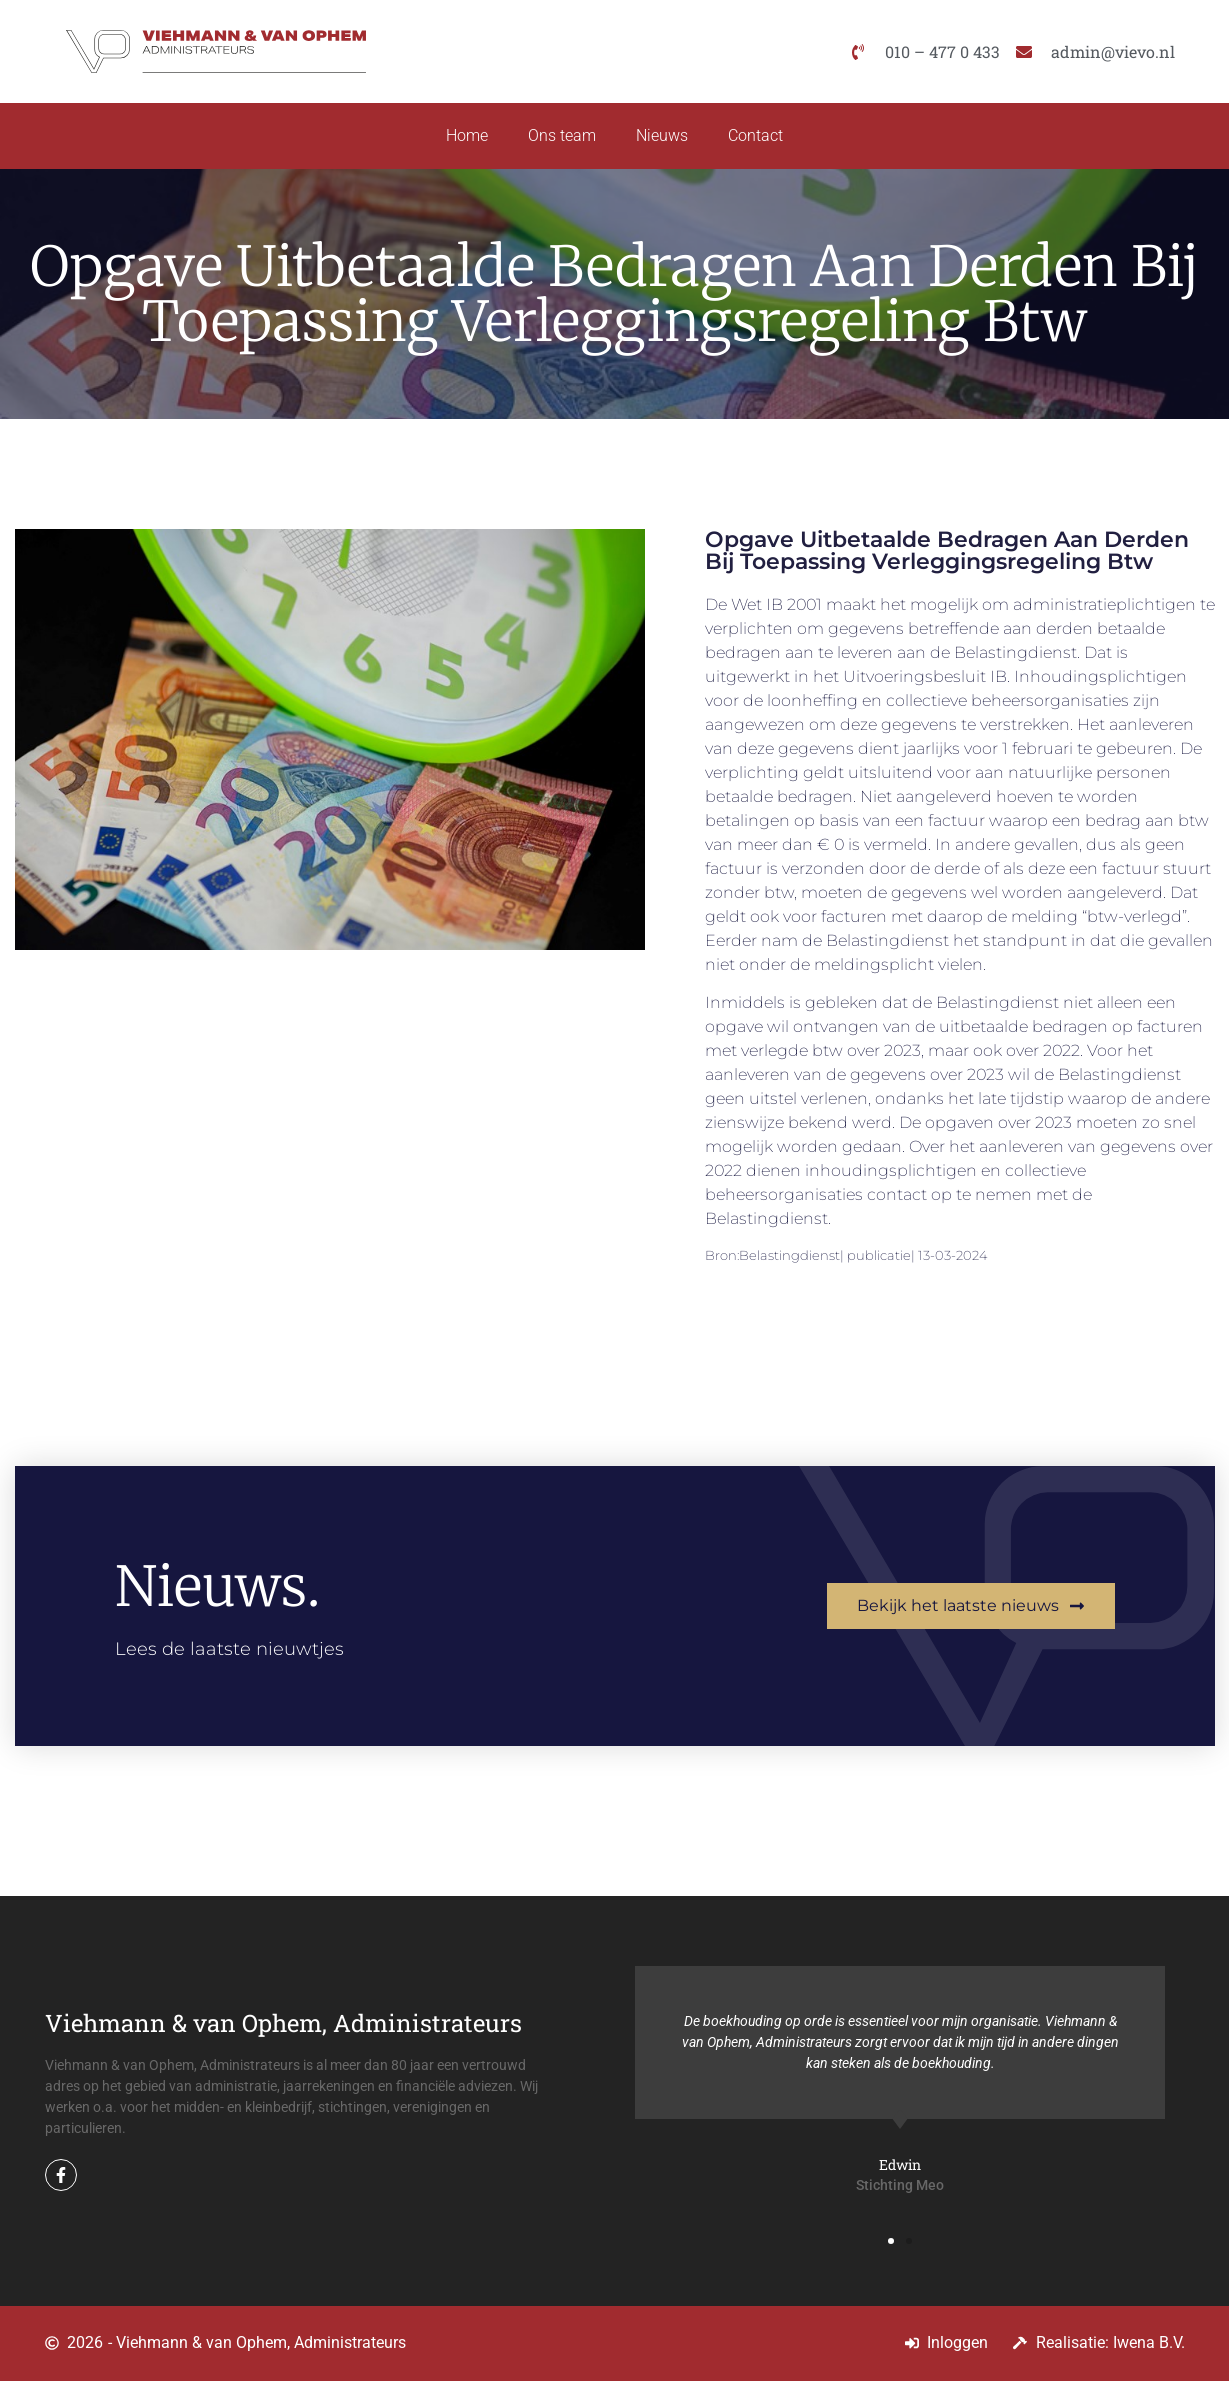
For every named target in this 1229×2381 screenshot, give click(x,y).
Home (467, 135)
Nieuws (662, 135)
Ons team (562, 135)
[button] (891, 2241)
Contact (755, 135)
